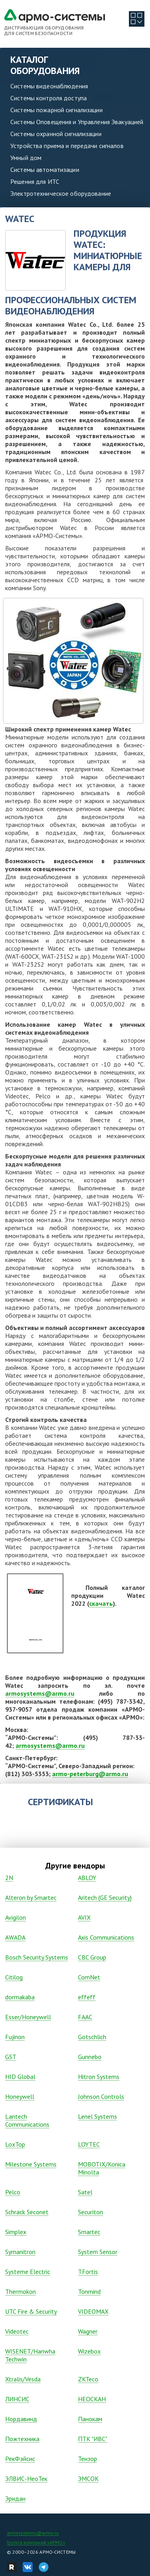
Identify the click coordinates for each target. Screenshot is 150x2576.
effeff (86, 1997)
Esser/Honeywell (28, 2017)
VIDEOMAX (93, 2311)
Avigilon (15, 1917)
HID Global (20, 2077)
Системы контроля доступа (48, 98)
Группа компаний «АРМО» (36, 2542)
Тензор (87, 2459)
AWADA (15, 1937)
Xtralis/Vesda (23, 2379)
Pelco (12, 2192)
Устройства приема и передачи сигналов (67, 146)
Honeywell (19, 2096)
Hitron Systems (98, 2077)
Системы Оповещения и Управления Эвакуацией (76, 122)
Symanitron (20, 2252)
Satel (85, 2192)
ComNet (89, 1977)
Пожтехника (22, 2439)
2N (9, 1878)
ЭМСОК (88, 2478)
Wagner (87, 2331)
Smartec (89, 2232)
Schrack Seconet (27, 2212)
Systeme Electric (27, 2272)
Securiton (90, 2212)
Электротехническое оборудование (60, 193)
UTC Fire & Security (31, 2311)
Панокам (90, 2419)
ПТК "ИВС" (92, 2439)
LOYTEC (89, 2144)
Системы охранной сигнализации (55, 134)
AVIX (84, 1917)
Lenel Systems (97, 2116)
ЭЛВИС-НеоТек (26, 2478)
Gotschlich (92, 2037)
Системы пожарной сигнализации (56, 110)
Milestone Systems (30, 2164)
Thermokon (20, 2291)
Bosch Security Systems (36, 1957)
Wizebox (89, 2351)
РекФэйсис (20, 2459)
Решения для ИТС (34, 181)
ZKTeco (88, 2379)
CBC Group (92, 1957)
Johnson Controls (101, 2096)
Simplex (15, 2232)
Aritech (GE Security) (105, 1897)
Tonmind (89, 2291)
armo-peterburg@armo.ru (90, 1774)
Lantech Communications (27, 2120)
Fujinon (15, 2037)
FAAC (85, 2017)
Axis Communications (106, 1937)
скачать (101, 1603)
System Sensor (97, 2252)
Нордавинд (21, 2419)
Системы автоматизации (44, 170)
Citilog (14, 1977)
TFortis (88, 2272)
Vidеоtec (17, 2331)
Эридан (15, 2498)
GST (10, 2057)
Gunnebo (89, 2057)
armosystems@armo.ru (39, 1693)
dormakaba (20, 1997)
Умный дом (25, 158)
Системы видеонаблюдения (49, 86)
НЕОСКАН (92, 2399)
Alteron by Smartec (30, 1897)
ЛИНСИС (17, 2399)
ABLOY (87, 1878)
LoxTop (15, 2144)
